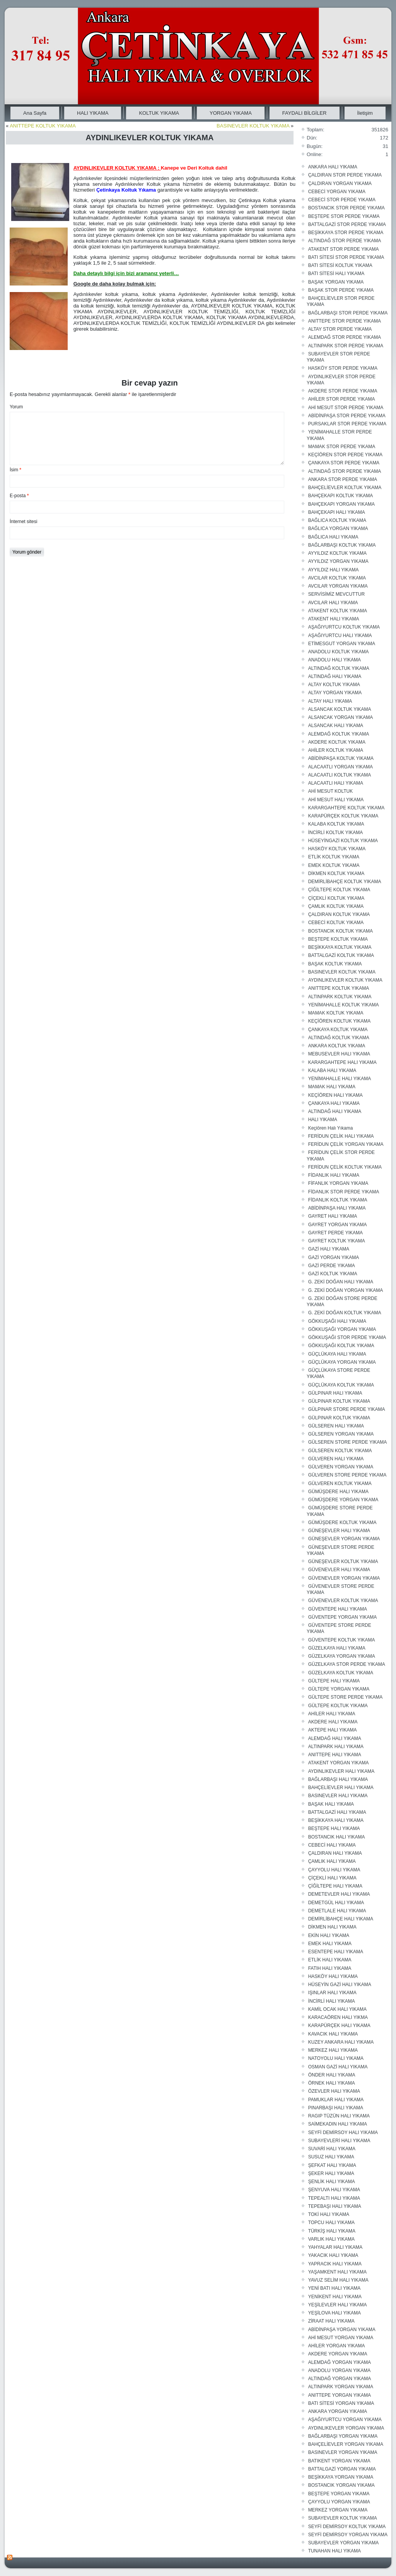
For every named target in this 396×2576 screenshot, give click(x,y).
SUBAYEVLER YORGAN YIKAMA (343, 2542)
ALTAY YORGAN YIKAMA (335, 692)
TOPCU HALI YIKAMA (331, 2222)
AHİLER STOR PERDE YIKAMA (341, 399)
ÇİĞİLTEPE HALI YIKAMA (335, 1886)
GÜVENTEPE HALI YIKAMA (337, 1609)
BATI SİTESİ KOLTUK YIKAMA (340, 265)
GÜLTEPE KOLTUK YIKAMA (338, 1705)
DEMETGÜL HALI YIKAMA (336, 1902)
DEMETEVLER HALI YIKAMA (339, 1894)
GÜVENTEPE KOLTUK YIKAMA (341, 1640)
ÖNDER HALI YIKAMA (331, 2075)
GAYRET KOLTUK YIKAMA (336, 1241)
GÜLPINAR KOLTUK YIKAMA (339, 1401)
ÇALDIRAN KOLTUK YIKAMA (339, 914)
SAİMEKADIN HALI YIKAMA (337, 2124)
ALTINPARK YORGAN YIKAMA (341, 2386)
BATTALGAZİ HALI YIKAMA (337, 1812)
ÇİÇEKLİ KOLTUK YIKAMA (336, 898)
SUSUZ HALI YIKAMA (331, 2157)
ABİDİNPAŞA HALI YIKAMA (337, 1208)
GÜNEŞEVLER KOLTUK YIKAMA (343, 1561)
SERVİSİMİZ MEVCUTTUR (336, 594)
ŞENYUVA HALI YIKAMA (334, 2189)
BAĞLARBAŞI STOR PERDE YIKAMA (348, 313)
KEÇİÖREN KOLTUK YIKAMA (339, 1021)
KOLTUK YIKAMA (159, 113)
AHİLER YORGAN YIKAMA (336, 2345)
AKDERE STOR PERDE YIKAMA (342, 391)
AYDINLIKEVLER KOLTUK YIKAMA (345, 980)
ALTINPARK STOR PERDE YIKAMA (346, 345)
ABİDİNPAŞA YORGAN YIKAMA (342, 2329)
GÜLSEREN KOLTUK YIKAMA (340, 1450)
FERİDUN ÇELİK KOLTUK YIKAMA (345, 1167)
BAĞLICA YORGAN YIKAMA (338, 528)
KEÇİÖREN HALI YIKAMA (335, 1095)
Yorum (16, 407)
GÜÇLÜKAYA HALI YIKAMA (337, 1354)
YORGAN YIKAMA (231, 113)
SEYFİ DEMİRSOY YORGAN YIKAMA (347, 2534)
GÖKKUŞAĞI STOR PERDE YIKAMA (347, 1337)
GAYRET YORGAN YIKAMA (337, 1224)
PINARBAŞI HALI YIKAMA (336, 2107)
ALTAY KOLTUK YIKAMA (334, 684)
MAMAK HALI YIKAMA (331, 1086)
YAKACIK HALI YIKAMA (333, 2255)
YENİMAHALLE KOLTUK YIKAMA (343, 1005)
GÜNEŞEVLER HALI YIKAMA (339, 1530)
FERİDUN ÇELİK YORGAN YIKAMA (346, 1144)
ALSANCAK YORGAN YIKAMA (340, 717)
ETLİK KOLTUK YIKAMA (333, 857)
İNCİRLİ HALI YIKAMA (331, 2001)
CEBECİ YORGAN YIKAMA (336, 191)
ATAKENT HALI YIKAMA (333, 619)
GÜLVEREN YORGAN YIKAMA (341, 1467)
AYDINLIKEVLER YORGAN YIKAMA (346, 2428)
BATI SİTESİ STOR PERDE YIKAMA (346, 257)
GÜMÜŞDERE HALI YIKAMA (338, 1491)
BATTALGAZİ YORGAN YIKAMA (342, 2469)
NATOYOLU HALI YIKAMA (336, 2058)
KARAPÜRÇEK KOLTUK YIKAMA (343, 816)
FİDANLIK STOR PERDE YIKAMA (343, 1192)
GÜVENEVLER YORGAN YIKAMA (344, 1578)
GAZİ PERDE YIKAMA (331, 1265)
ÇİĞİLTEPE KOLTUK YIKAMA (339, 889)
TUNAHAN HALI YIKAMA (334, 2551)
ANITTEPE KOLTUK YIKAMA (43, 126)
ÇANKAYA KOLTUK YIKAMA (338, 1029)
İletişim (365, 113)
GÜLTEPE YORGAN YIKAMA (339, 1689)
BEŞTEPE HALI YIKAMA (334, 1828)
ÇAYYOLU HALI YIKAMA (334, 1870)
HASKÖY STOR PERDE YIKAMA (342, 368)
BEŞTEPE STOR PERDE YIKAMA (344, 216)
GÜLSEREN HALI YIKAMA (336, 1426)
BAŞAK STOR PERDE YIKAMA (341, 290)
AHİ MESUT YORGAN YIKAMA (341, 2337)
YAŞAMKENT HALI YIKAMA (337, 2272)
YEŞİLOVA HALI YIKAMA (334, 2313)
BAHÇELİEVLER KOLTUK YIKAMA (345, 487)
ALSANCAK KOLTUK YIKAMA (339, 709)
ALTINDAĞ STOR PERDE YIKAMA (344, 240)
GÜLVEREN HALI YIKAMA (336, 1458)
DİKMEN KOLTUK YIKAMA (336, 873)
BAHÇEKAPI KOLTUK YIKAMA (340, 495)
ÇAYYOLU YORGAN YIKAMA (339, 2502)
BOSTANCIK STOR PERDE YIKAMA (346, 208)
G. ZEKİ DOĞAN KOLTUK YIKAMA (344, 1312)
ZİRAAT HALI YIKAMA (331, 2321)
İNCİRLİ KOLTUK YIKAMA (335, 832)
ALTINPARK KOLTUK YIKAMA (340, 996)
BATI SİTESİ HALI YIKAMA (336, 273)
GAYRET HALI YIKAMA (332, 1216)
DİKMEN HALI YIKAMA (332, 1927)
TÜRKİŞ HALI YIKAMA (331, 2231)
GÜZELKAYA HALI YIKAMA (336, 1648)
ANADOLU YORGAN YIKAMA (339, 2370)
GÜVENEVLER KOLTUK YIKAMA (343, 1600)
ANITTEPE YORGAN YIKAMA (339, 2395)
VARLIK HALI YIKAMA (331, 2239)
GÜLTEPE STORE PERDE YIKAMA (345, 1697)
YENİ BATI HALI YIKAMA (334, 2288)
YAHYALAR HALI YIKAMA (335, 2247)
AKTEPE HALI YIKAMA (332, 1730)
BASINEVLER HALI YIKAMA (338, 1795)
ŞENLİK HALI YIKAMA (331, 2181)
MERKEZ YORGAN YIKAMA (338, 2510)
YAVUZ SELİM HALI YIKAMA (338, 2280)
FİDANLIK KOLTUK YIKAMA (337, 1200)
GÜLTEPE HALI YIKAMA (334, 1681)
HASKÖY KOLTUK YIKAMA (337, 848)
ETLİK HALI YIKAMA (330, 1960)
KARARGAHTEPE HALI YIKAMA (342, 1062)
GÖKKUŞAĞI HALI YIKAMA (337, 1321)
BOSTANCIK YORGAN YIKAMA (341, 2485)
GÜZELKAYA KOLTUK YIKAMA (341, 1672)
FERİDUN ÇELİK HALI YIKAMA (341, 1136)
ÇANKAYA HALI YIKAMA (334, 1103)
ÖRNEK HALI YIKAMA (331, 2083)
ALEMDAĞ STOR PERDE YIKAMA (344, 337)
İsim (15, 469)
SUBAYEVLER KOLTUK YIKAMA (342, 2518)
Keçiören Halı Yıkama (330, 1128)
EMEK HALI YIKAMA (330, 1943)
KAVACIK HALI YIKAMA (333, 2034)
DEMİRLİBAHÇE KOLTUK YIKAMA (344, 881)
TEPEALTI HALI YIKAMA (334, 2198)
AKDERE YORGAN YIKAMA (337, 2354)
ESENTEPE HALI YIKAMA (336, 1951)
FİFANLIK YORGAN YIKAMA (338, 1183)
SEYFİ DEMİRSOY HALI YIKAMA (343, 2132)
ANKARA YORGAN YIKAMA (337, 2411)
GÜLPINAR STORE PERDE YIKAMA (346, 1409)
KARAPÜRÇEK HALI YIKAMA (339, 2025)
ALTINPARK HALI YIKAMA (336, 1746)
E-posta (19, 495)
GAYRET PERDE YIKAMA (335, 1232)
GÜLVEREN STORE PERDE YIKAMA (347, 1475)
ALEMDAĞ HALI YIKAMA (334, 1738)
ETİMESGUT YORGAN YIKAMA (341, 643)
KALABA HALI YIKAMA (332, 1070)
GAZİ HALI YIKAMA (328, 1249)
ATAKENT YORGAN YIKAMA (338, 1762)
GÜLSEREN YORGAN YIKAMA (341, 1434)
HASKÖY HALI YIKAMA (333, 1976)
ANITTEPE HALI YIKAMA (334, 1754)
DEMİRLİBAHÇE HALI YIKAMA (341, 1919)
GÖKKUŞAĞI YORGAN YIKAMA (342, 1329)
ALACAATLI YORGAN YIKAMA (340, 767)
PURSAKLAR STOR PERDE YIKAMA (347, 424)
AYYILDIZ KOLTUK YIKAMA (337, 553)
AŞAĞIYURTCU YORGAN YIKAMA (345, 2419)
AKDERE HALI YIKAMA (333, 1722)
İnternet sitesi (23, 521)
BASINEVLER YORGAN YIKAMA (342, 2452)
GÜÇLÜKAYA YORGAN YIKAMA (342, 1362)
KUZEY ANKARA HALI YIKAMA (341, 2042)
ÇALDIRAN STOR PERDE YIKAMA (345, 175)
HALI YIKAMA (92, 113)
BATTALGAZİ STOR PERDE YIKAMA (347, 224)
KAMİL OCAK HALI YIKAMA (337, 2009)
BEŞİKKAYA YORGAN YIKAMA (341, 2477)
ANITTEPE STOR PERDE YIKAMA (344, 321)
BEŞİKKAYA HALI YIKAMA (336, 1820)
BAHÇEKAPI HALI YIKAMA (336, 512)
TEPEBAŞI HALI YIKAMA (334, 2206)
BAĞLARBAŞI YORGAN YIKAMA (343, 2436)
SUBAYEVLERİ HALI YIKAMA (339, 2140)
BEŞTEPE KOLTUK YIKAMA (338, 939)
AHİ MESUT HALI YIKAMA (336, 799)
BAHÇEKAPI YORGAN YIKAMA (341, 504)
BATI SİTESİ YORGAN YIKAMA (341, 2403)
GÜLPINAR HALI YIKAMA (335, 1393)
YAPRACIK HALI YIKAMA (335, 2264)
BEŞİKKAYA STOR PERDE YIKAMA (346, 232)
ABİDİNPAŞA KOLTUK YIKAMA (341, 758)
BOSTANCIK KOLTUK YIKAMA (340, 931)
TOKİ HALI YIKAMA (328, 2214)
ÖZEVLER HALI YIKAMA (334, 2091)
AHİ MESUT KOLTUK (330, 791)
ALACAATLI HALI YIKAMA (335, 783)
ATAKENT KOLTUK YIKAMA (337, 610)
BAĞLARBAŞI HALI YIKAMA (338, 1779)
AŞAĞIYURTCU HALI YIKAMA (340, 635)
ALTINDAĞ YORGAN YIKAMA (339, 2378)
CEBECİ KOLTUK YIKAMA (336, 922)
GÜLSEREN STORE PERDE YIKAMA (347, 1442)
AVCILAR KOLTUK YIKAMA (337, 578)
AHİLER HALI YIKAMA (331, 1713)
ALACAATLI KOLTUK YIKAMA (339, 775)
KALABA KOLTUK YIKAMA (336, 824)
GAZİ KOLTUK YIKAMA (332, 1273)
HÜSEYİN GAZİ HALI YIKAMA (339, 1984)
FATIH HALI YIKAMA (330, 1968)
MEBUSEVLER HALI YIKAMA (339, 1054)
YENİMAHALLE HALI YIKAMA (339, 1078)
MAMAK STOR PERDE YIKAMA (342, 446)
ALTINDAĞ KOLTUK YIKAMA (338, 668)
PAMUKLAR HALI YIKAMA (336, 2099)
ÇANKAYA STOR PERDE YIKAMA (344, 463)
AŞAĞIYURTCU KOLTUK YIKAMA (344, 627)
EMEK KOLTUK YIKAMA (334, 865)
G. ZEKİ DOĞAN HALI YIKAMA (341, 1282)
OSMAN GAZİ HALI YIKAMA (338, 2067)
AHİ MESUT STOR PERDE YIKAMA (346, 407)
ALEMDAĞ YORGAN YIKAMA (339, 2362)
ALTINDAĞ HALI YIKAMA (335, 676)
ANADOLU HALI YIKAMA (334, 660)
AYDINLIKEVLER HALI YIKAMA (341, 1771)
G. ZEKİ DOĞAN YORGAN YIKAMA (345, 1290)
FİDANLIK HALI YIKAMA (334, 1175)
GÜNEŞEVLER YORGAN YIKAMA (344, 1538)
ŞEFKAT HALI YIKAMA (332, 2165)
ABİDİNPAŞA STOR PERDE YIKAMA (347, 415)
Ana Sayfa (34, 113)
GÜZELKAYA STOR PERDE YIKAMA (346, 1664)
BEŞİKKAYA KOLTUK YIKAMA (340, 947)
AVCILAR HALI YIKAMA (333, 602)
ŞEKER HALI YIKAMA (331, 2173)
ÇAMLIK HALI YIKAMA (332, 1861)
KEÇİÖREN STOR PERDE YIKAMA (345, 454)
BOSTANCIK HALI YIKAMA (336, 1837)
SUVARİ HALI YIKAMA (331, 2148)
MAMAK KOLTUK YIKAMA (336, 1013)
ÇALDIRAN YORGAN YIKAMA (340, 183)
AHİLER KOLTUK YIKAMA (335, 750)
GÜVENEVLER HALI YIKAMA (339, 1569)
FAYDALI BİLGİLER (304, 113)
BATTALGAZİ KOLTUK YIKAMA (341, 955)
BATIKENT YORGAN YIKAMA (339, 2461)
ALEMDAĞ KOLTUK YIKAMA (338, 734)
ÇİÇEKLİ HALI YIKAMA (332, 1878)
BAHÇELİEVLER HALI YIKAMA (341, 1787)
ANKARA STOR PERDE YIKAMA (342, 479)
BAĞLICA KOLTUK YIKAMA (337, 520)
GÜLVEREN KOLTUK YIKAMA (340, 1483)
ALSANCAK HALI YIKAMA (336, 725)
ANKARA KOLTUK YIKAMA (336, 1045)
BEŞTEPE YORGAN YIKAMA (339, 2493)
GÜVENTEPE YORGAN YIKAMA (342, 1617)
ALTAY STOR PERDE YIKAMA (340, 329)
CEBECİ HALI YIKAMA (332, 1845)
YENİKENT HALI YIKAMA (335, 2296)
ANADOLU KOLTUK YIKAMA (338, 651)
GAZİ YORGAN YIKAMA (333, 1257)
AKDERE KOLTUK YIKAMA (336, 742)
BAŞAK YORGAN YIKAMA (336, 282)
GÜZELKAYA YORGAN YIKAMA (341, 1656)
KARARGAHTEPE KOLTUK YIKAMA (346, 808)
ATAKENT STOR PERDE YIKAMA (343, 249)
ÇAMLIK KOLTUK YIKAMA (336, 906)
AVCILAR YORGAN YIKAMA (338, 586)
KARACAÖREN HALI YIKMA (338, 2017)
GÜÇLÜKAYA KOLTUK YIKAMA (341, 1385)
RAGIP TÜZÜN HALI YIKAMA (339, 2116)
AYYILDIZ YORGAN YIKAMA (338, 561)
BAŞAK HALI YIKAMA (331, 1804)
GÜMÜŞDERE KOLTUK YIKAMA (342, 1522)
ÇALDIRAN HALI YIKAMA (335, 1853)
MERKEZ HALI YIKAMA (333, 2050)
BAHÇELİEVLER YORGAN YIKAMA (345, 2444)
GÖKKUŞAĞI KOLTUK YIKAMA (341, 1345)
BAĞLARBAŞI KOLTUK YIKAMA (342, 545)
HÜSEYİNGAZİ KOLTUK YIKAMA (343, 840)
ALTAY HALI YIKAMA (330, 701)
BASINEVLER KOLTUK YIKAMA (253, 126)
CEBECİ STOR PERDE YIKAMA (342, 199)
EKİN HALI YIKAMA (328, 1935)
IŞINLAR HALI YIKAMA (332, 1992)
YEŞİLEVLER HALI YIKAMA (337, 2305)
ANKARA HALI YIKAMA (332, 167)
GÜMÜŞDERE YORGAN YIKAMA (343, 1499)
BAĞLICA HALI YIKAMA (333, 537)
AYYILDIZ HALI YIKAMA (333, 570)
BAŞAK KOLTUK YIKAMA (335, 964)
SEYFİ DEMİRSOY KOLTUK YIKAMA (347, 2526)
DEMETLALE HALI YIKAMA (337, 1910)
